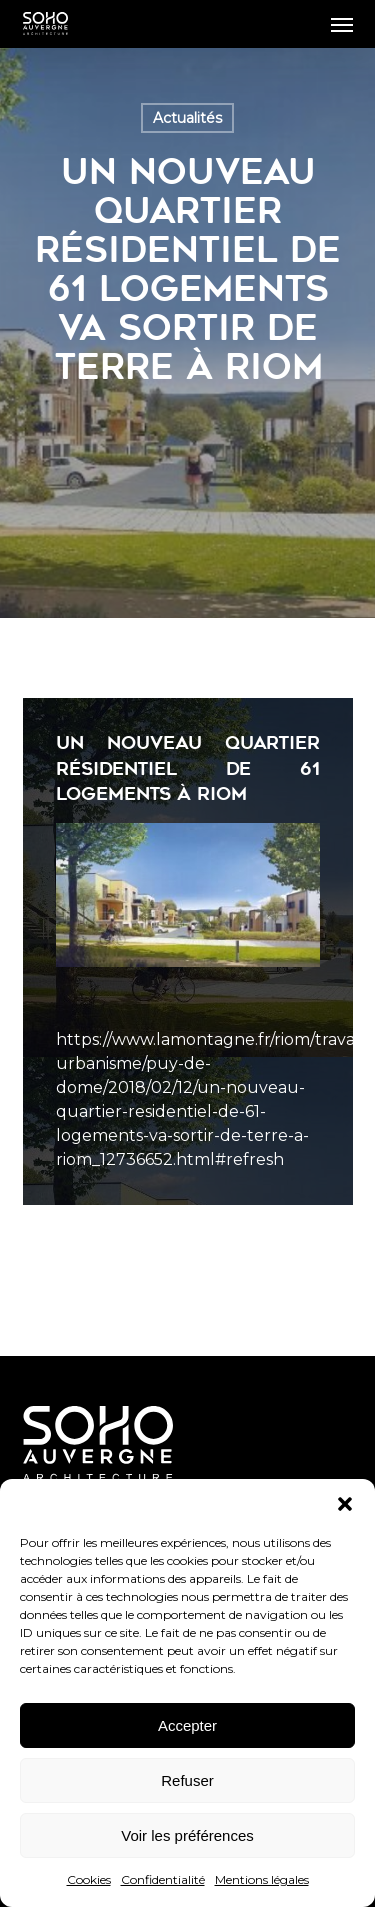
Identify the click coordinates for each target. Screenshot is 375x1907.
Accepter (187, 1725)
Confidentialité (163, 1879)
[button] (345, 1504)
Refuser (187, 1780)
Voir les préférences (187, 1835)
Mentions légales (262, 1879)
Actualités (187, 118)
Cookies (89, 1879)
